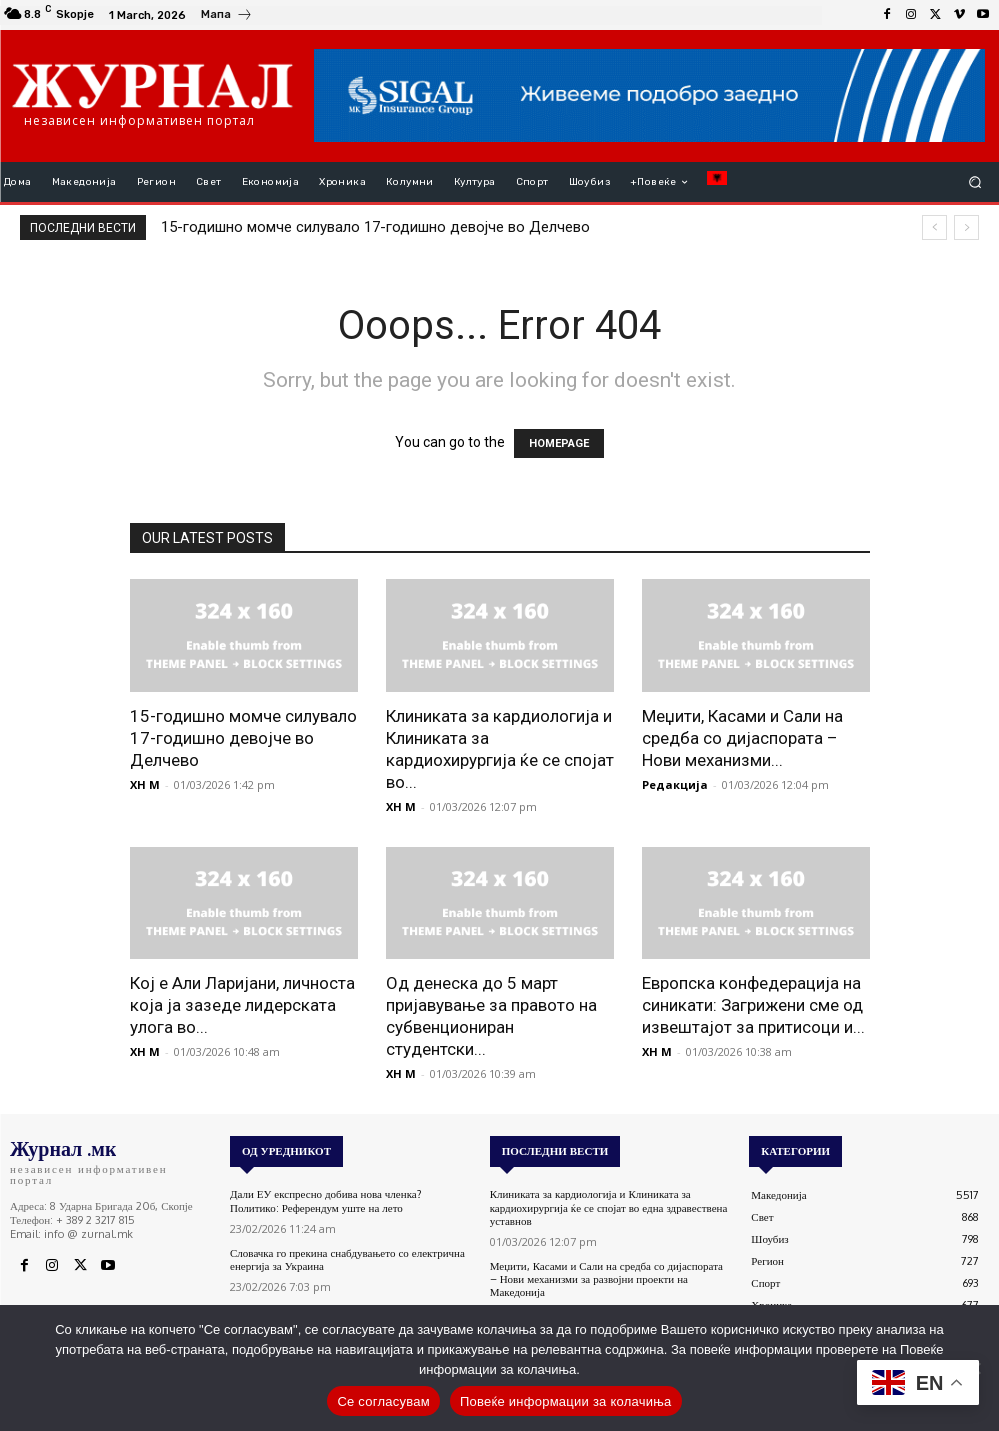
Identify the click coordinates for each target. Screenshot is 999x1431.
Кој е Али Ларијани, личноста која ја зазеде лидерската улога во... (242, 1005)
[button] (975, 182)
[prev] (934, 227)
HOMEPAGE (559, 443)
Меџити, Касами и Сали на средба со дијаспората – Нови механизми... (742, 738)
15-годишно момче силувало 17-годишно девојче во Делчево (375, 227)
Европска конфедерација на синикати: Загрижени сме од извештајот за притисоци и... (753, 1005)
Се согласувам (383, 1401)
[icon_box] (227, 17)
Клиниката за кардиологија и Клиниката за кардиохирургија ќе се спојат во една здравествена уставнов (609, 1207)
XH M (145, 784)
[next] (966, 227)
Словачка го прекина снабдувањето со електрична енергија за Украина (347, 1259)
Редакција (675, 784)
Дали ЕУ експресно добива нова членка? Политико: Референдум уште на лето (326, 1200)
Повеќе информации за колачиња (566, 1401)
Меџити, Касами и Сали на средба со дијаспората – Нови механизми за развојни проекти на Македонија (606, 1279)
